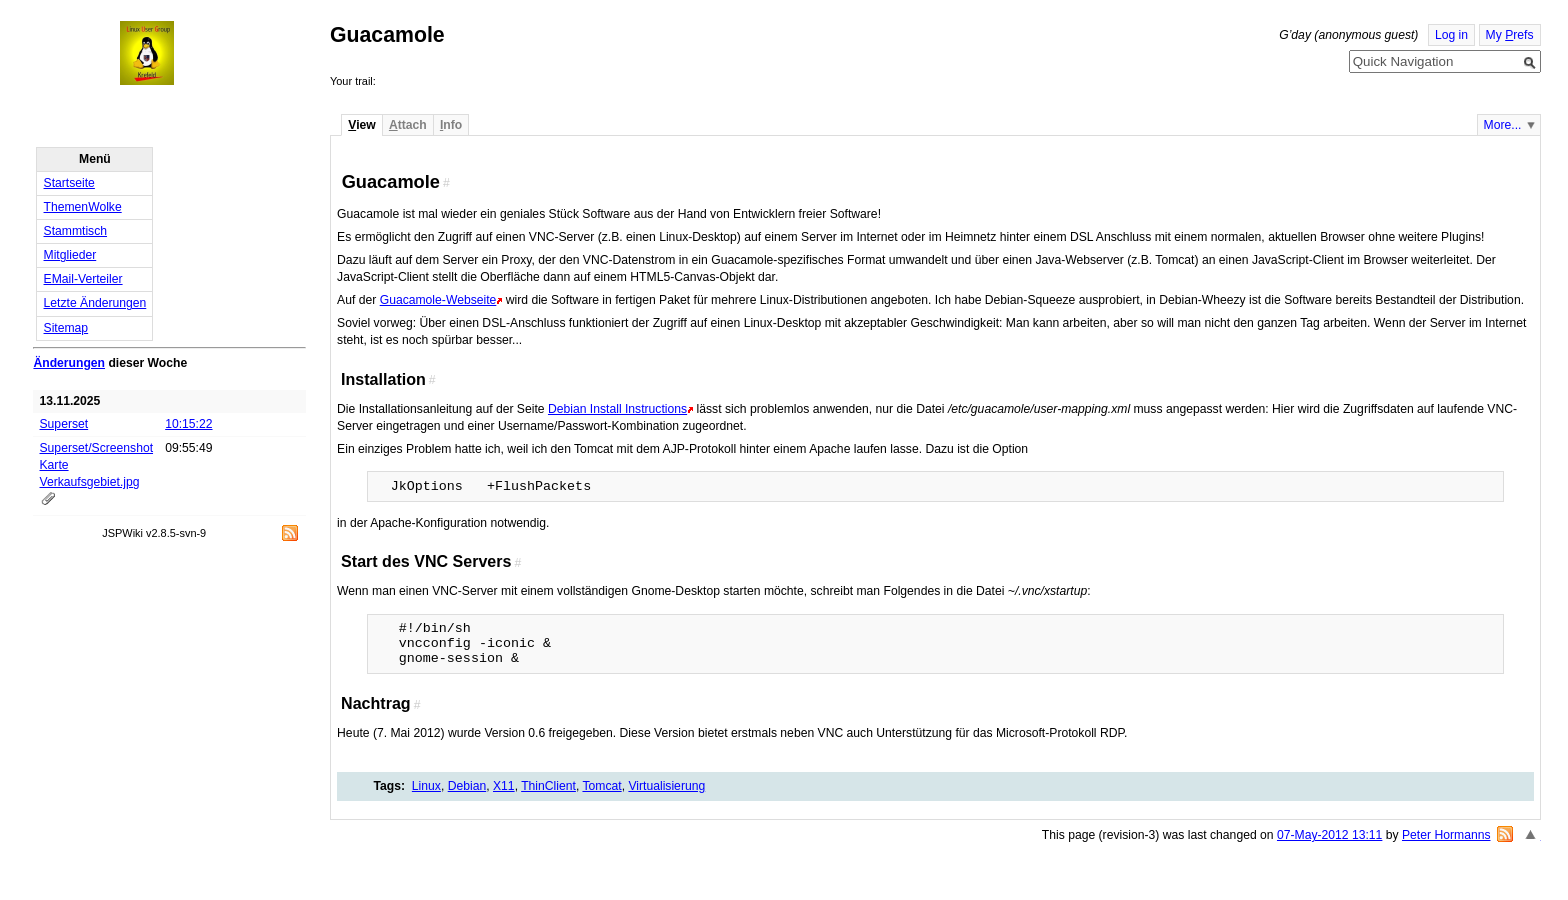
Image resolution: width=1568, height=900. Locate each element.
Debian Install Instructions (617, 409)
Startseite (69, 183)
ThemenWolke (83, 207)
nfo (451, 125)
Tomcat (601, 786)
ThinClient (548, 786)
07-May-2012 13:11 (1329, 835)
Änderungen (69, 363)
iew (361, 125)
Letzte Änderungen (95, 303)
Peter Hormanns (1446, 835)
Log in (1451, 35)
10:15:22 (188, 424)
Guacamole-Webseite (438, 300)
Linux (426, 786)
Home (165, 53)
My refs (1510, 35)
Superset (64, 424)
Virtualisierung (666, 786)
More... (1503, 125)
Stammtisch (76, 231)
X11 (504, 786)
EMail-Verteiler (83, 279)
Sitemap (66, 328)
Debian (467, 786)
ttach (408, 125)
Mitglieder (70, 255)
